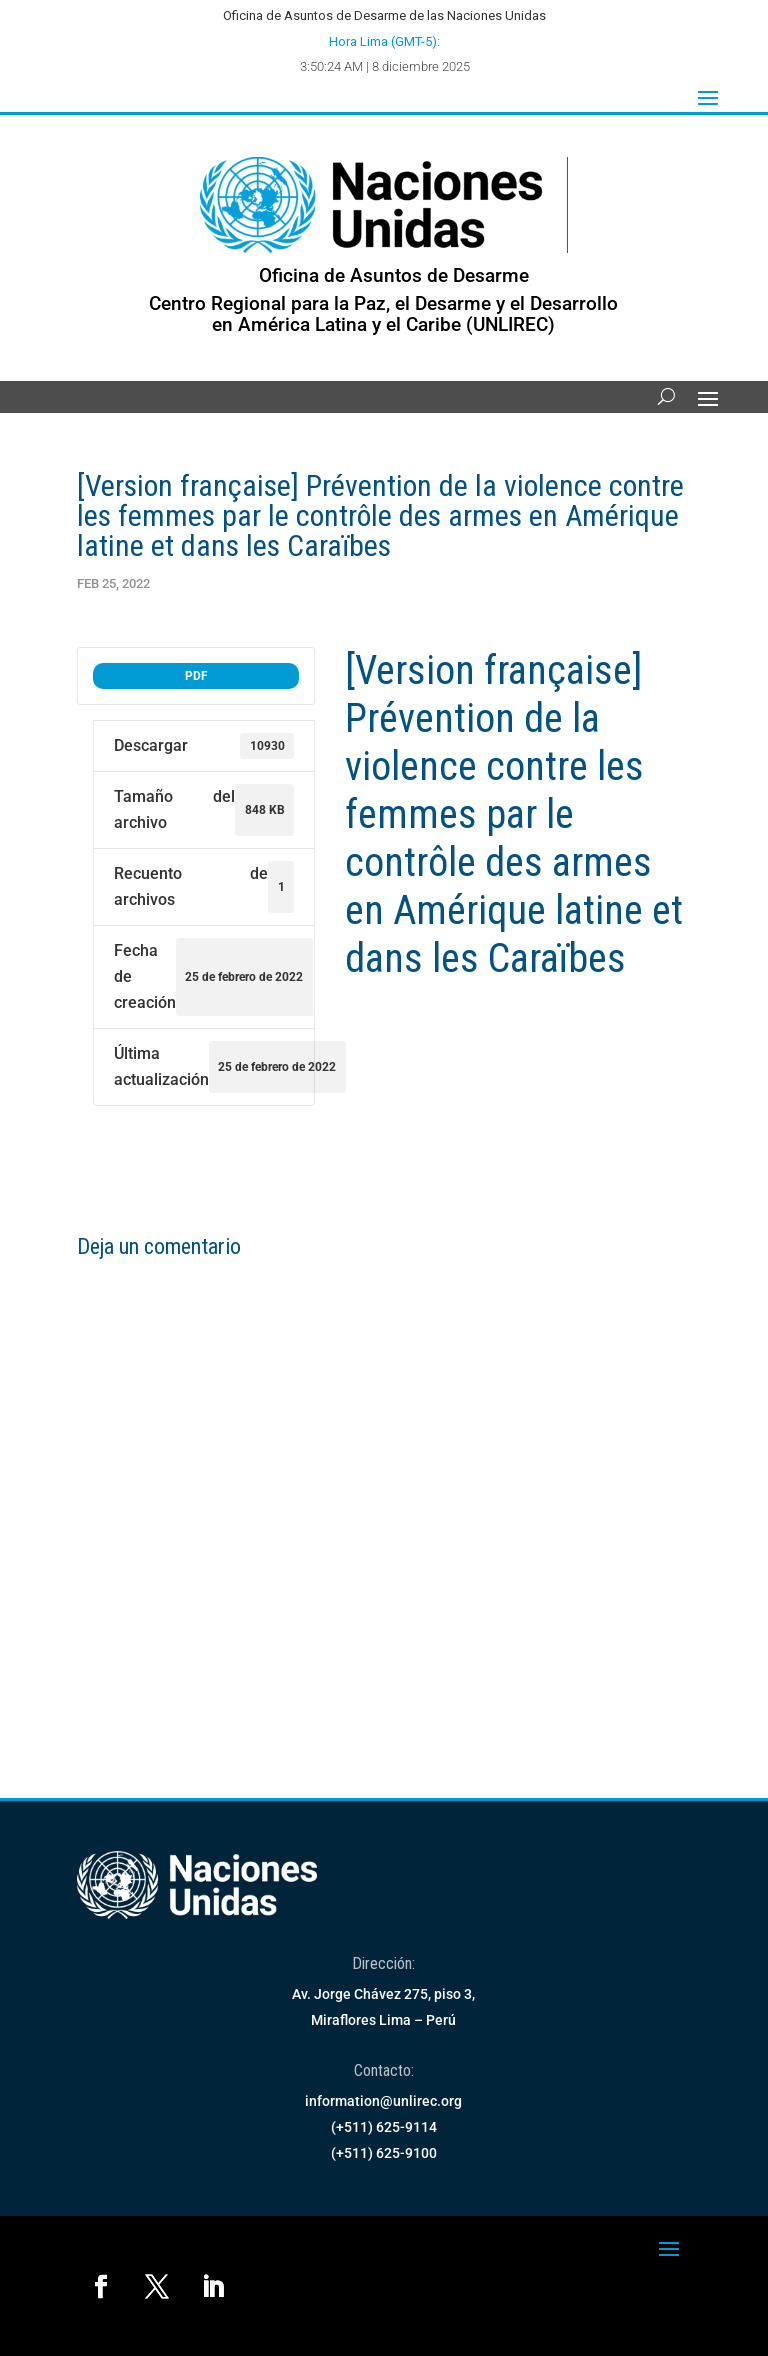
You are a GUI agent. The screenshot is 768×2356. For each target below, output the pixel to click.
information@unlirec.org (383, 2101)
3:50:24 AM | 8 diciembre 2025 (385, 66)
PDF (196, 676)
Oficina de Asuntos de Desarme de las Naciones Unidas (384, 15)
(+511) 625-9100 (384, 2153)
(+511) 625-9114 (384, 2127)
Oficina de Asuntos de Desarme (394, 275)
